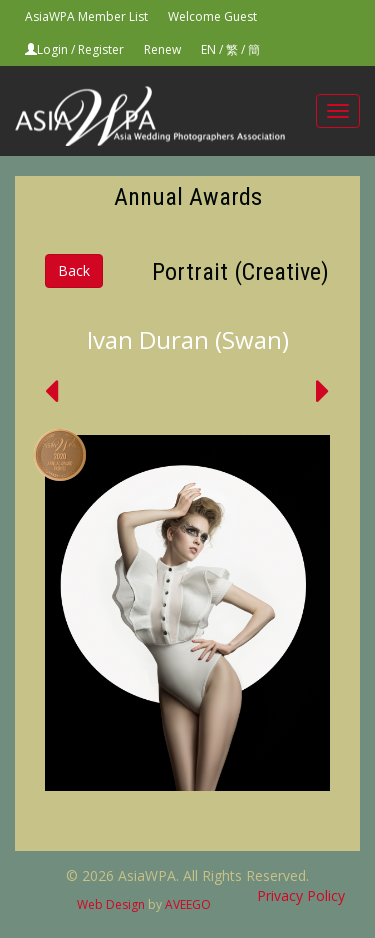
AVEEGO (188, 904)
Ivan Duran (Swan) (188, 339)
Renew (162, 49)
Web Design (111, 904)
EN (208, 49)
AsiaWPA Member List (86, 16)
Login (52, 49)
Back (74, 270)
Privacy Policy (301, 895)
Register (101, 49)
